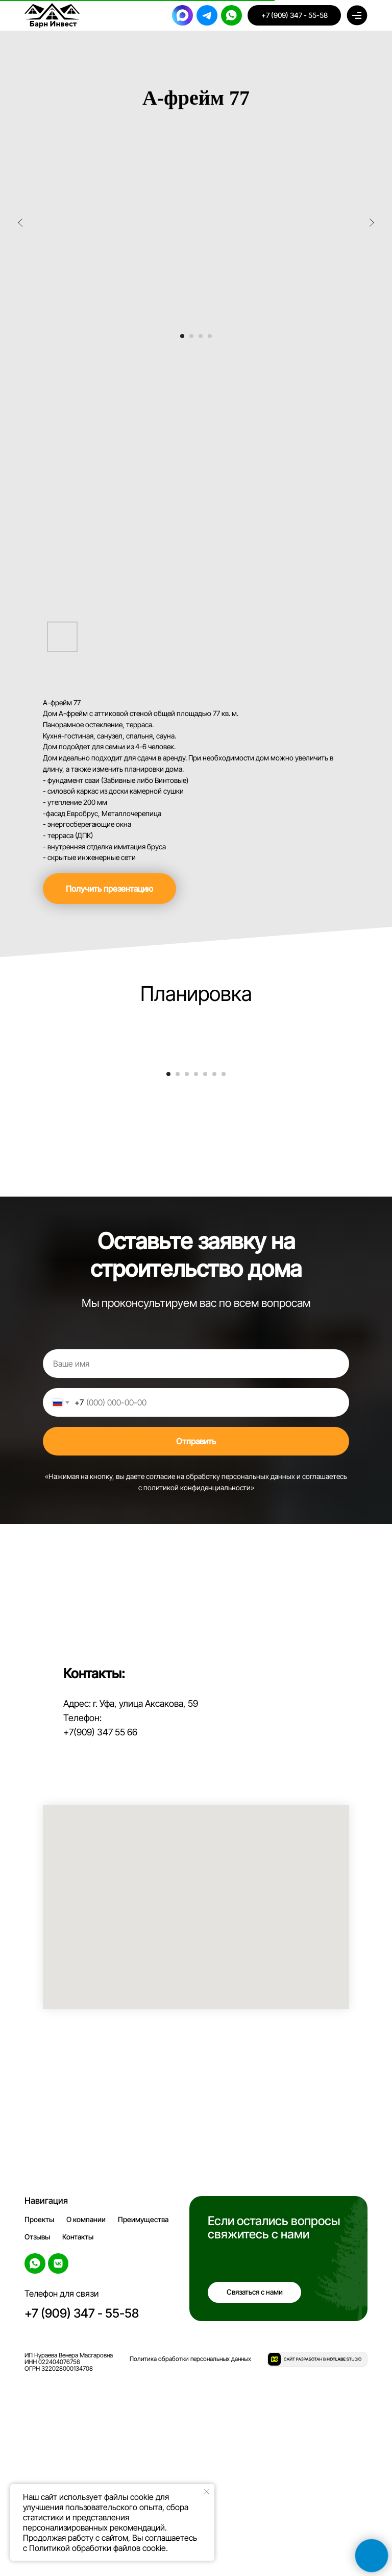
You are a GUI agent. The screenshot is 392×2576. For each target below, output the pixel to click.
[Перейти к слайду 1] (182, 336)
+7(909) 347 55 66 (100, 1928)
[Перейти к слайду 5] (205, 1270)
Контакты (77, 2432)
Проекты (39, 2415)
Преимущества (143, 2415)
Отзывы (37, 2432)
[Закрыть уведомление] (207, 2492)
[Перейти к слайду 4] (210, 336)
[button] (109, 888)
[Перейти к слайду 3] (201, 336)
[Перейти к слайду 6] (214, 1270)
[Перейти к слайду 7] (224, 1270)
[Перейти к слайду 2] (191, 336)
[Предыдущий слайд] (20, 222)
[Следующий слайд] (371, 222)
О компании (86, 2415)
